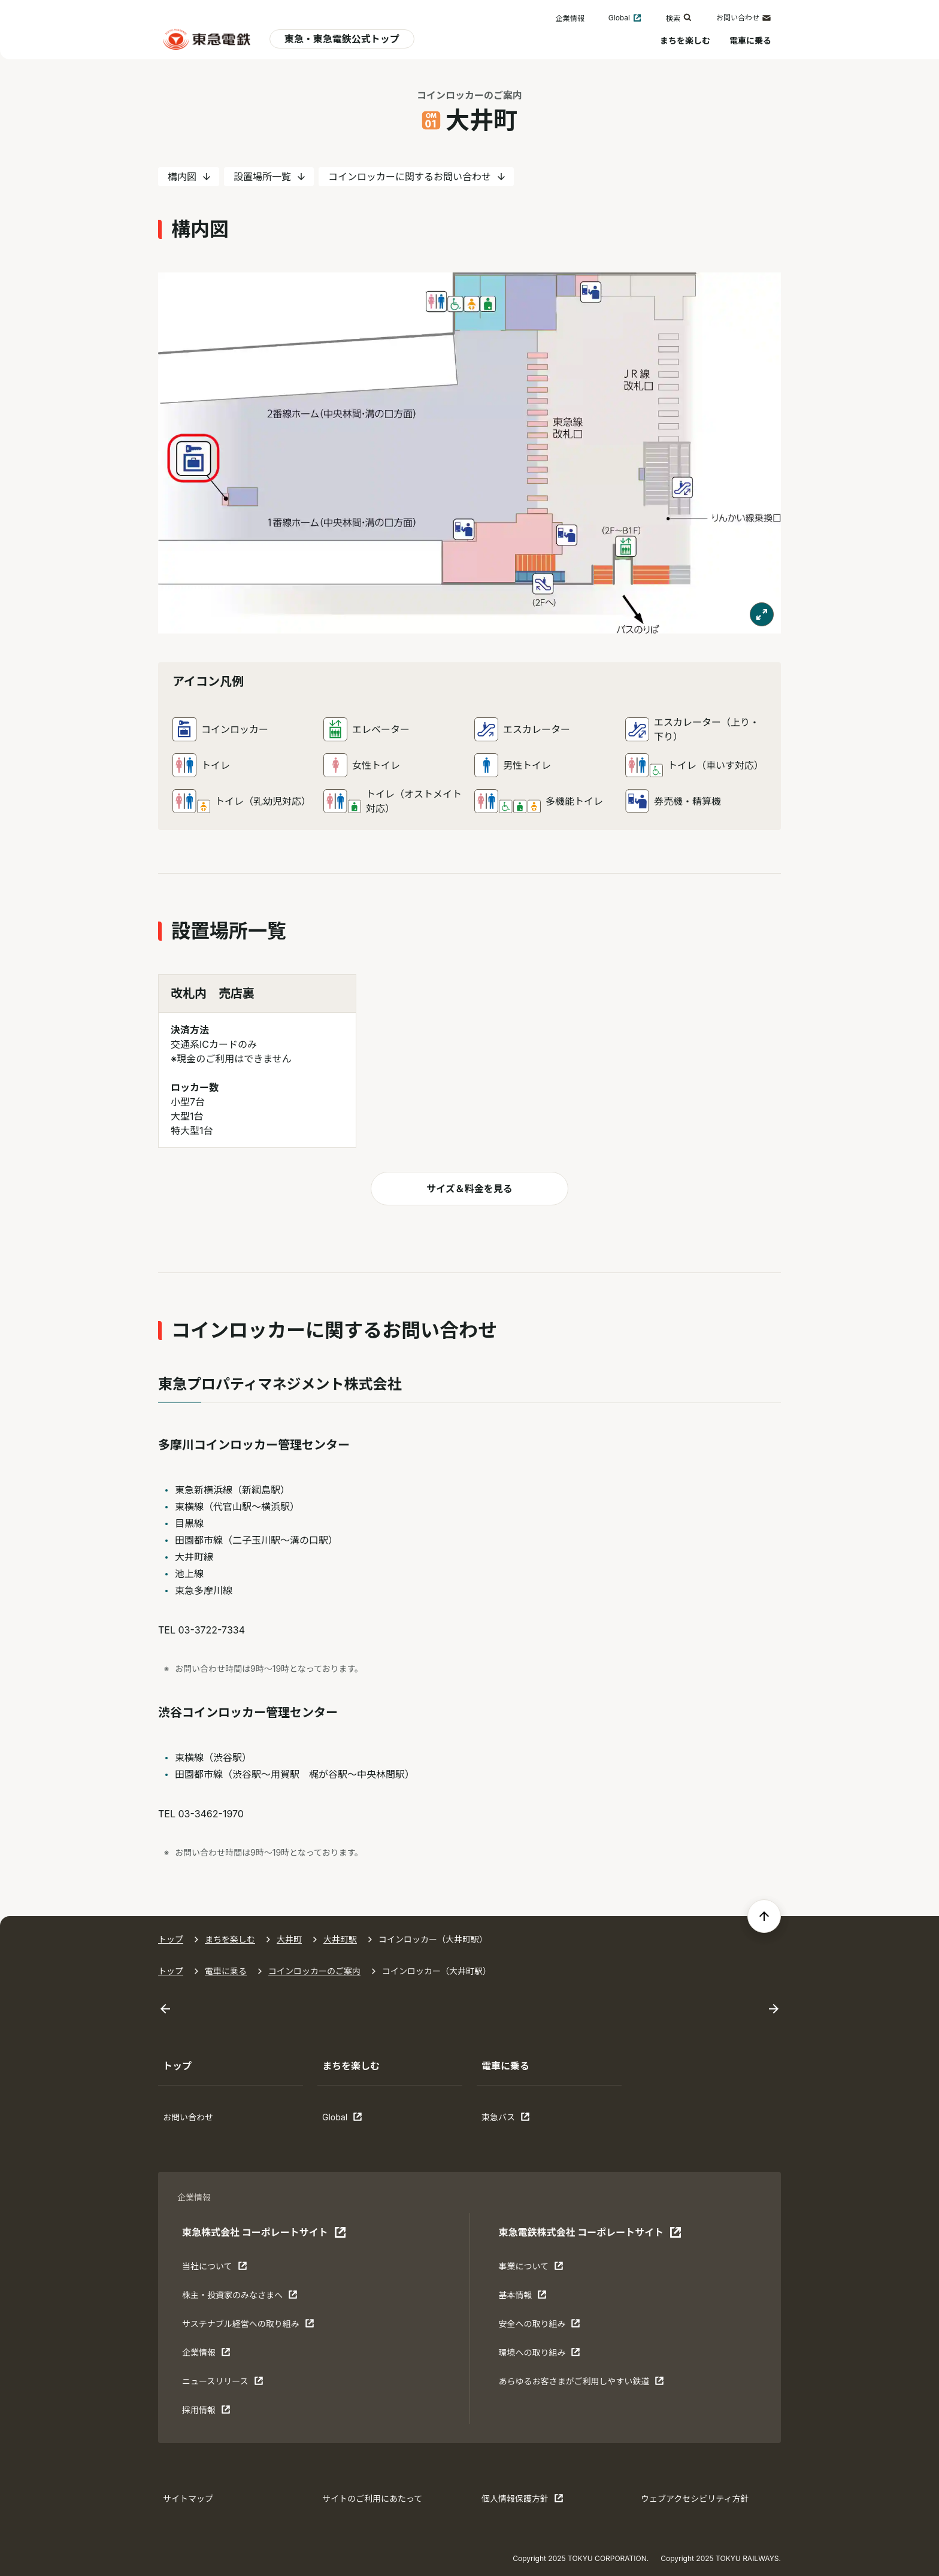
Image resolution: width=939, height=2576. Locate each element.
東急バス (518, 2119)
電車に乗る (750, 40)
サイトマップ (188, 2498)
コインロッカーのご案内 (469, 95)
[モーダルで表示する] (762, 614)
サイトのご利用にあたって (372, 2498)
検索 (679, 18)
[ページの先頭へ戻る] (764, 1916)
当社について (219, 2268)
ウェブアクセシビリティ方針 (695, 2498)
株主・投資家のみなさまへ (239, 2297)
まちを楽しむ (685, 40)
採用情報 (219, 2412)
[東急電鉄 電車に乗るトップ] (206, 39)
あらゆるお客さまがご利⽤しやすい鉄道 (581, 2383)
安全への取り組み (539, 2326)
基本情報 (535, 2297)
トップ (170, 1939)
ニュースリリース (222, 2383)
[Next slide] (774, 2009)
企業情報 (570, 18)
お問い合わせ (743, 18)
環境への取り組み (539, 2355)
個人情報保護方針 (522, 2501)
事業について (535, 2268)
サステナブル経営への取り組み (248, 2326)
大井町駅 (340, 1939)
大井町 (289, 1939)
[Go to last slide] (165, 2009)
